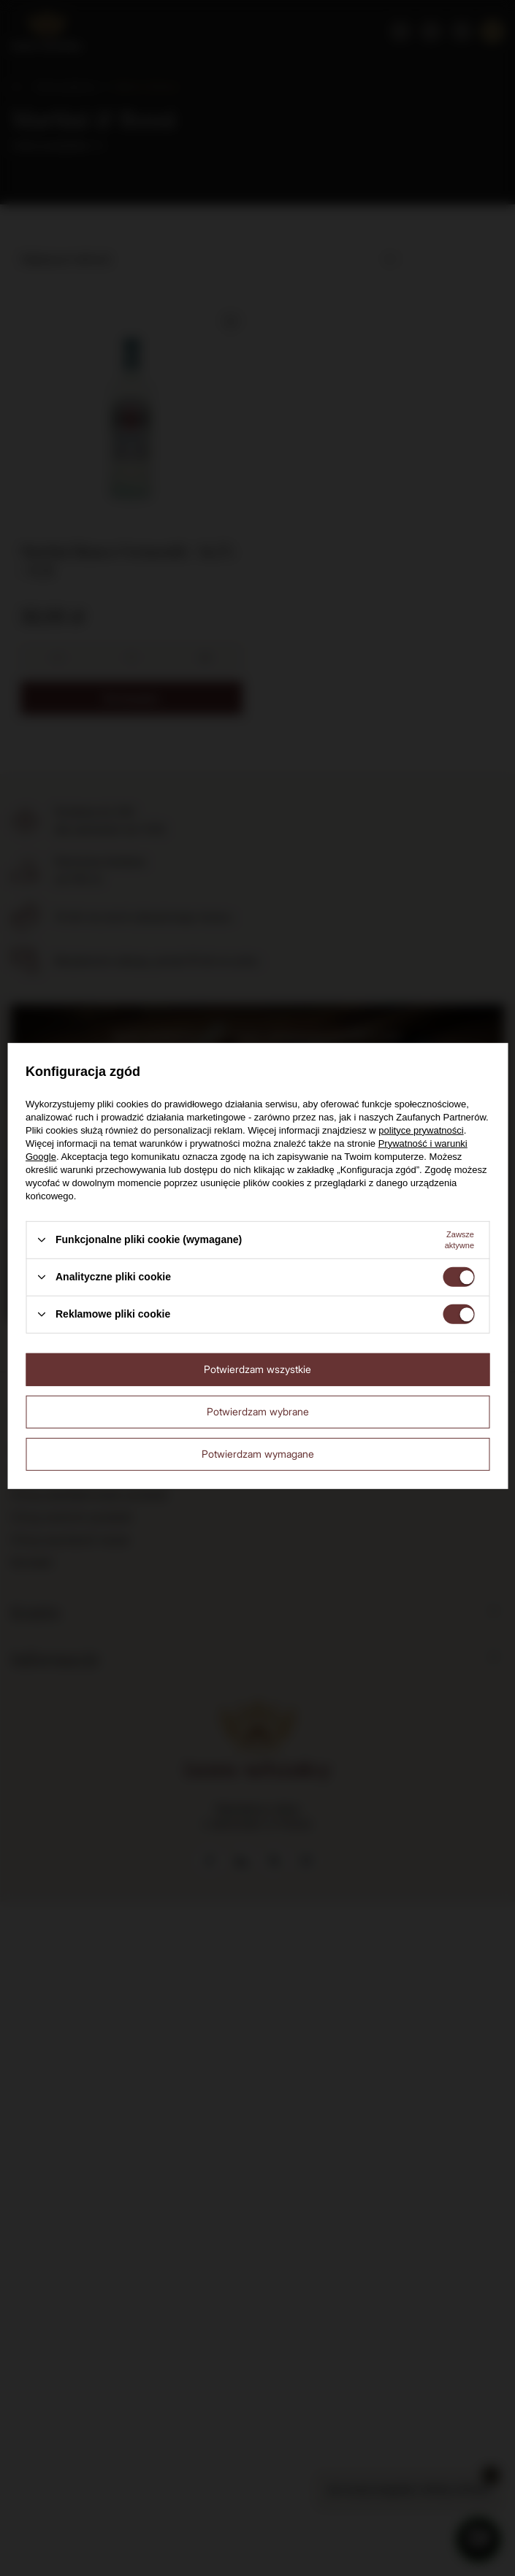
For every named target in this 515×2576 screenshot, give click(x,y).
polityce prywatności (420, 1129)
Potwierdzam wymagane (258, 1453)
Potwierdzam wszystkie (257, 1369)
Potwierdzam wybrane (258, 1411)
